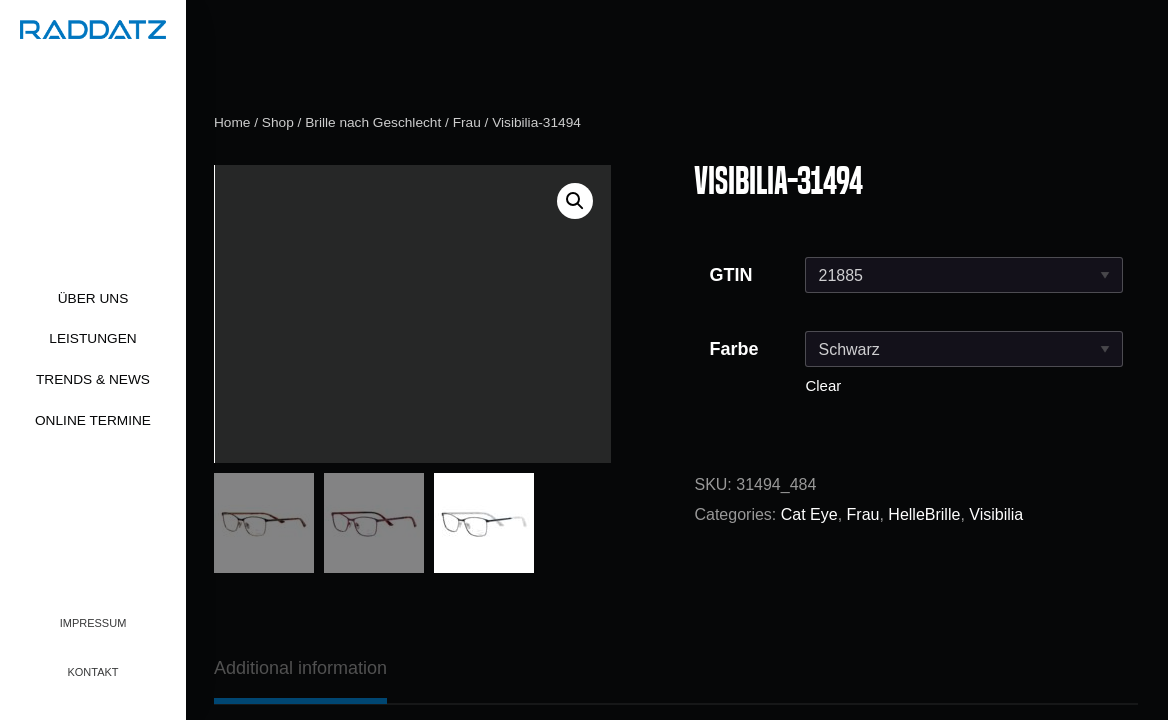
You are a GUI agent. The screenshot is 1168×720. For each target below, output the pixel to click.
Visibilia (996, 514)
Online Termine (93, 420)
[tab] (300, 668)
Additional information (300, 668)
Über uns (93, 298)
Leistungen (92, 338)
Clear (823, 385)
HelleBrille (924, 514)
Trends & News (93, 379)
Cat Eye (809, 514)
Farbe (733, 349)
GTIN (730, 275)
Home (232, 122)
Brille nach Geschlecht (373, 122)
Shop (278, 122)
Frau (467, 122)
